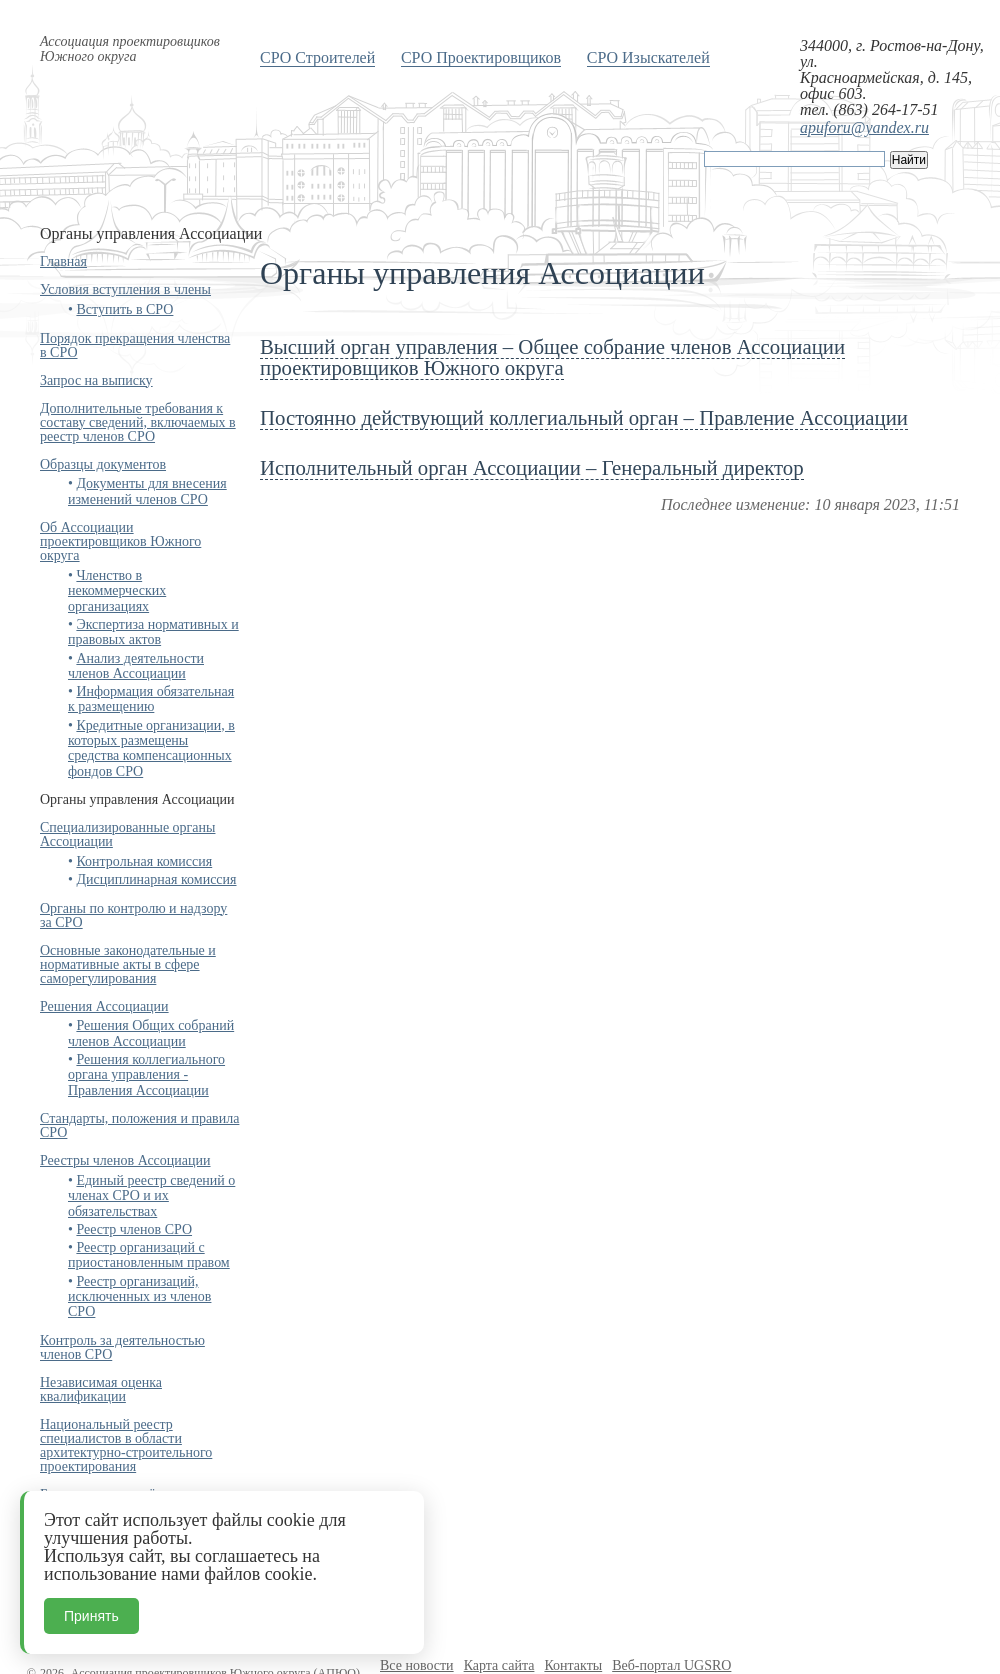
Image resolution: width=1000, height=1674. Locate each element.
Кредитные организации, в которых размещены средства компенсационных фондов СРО (151, 748)
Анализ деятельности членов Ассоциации (136, 666)
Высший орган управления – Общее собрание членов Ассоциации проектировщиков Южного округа (552, 357)
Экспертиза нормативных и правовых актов (153, 632)
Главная (63, 261)
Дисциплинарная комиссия (156, 879)
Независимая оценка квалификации (101, 1389)
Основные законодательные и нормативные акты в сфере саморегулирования (128, 964)
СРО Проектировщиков (481, 57)
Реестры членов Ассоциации (125, 1160)
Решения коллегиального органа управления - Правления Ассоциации (146, 1075)
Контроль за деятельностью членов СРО (122, 1347)
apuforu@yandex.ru (864, 127)
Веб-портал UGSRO (671, 1665)
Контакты (573, 1665)
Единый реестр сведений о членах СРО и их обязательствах (151, 1196)
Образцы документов (103, 464)
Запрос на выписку (96, 380)
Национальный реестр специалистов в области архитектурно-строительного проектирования (126, 1445)
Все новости (417, 1665)
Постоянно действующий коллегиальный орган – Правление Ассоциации (584, 417)
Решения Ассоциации (104, 1006)
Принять (91, 1616)
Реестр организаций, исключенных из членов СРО (139, 1297)
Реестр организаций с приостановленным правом (149, 1255)
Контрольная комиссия (144, 861)
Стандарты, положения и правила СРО (139, 1125)
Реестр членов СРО (134, 1229)
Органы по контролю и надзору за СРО (133, 915)
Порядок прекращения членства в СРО (135, 345)
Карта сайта (499, 1665)
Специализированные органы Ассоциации (127, 834)
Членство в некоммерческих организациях (117, 591)
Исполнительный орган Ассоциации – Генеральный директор (532, 467)
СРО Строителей (317, 57)
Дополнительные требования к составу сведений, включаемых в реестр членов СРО (138, 422)
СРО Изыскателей (648, 57)
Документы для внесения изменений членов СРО (147, 491)
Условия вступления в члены (125, 289)
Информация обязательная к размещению (151, 699)
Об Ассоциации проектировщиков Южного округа (120, 541)
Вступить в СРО (124, 309)
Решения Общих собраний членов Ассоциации (151, 1033)
